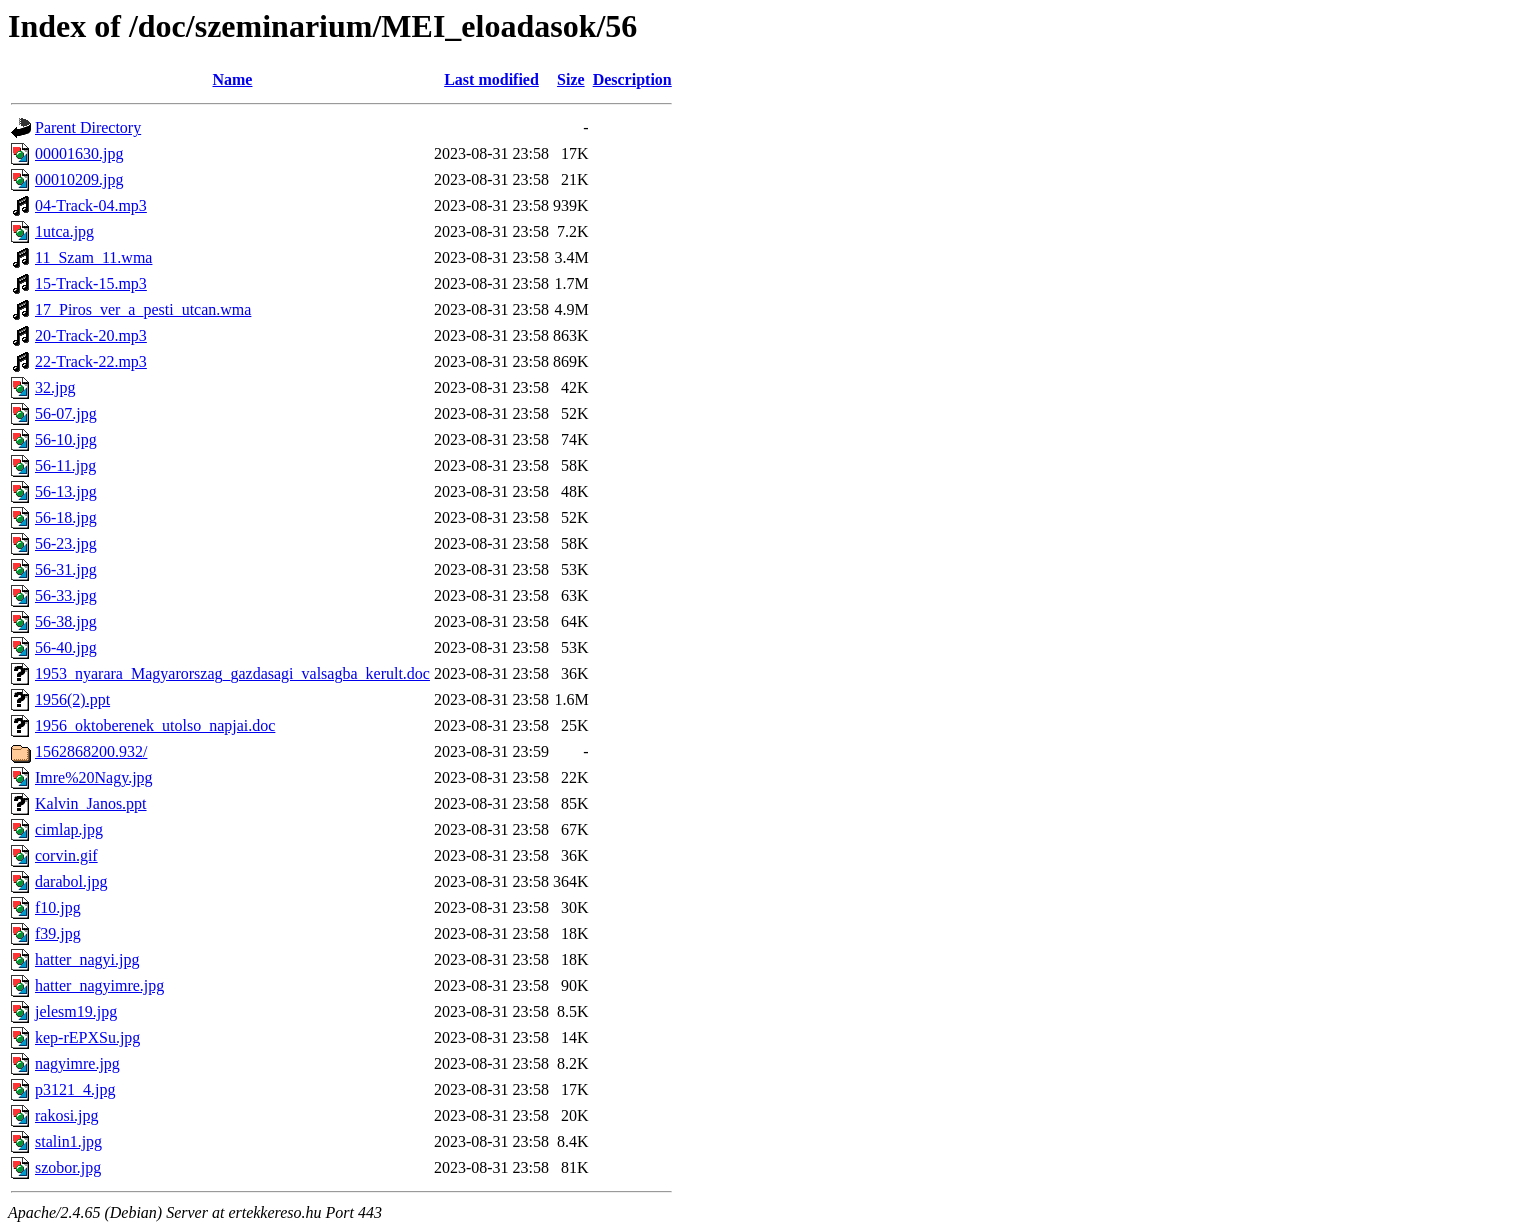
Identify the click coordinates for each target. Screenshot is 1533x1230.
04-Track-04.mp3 (91, 205)
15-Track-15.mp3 (91, 283)
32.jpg (55, 387)
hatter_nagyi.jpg (87, 959)
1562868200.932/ (91, 751)
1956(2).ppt (72, 699)
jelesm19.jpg (76, 1011)
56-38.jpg (66, 621)
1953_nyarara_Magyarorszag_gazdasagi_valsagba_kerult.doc (232, 673)
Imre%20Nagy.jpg (94, 777)
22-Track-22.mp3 (91, 361)
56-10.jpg (66, 439)
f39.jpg (58, 933)
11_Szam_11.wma (93, 257)
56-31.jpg (66, 569)
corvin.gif (66, 855)
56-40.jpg (66, 647)
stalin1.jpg (68, 1141)
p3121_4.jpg (75, 1089)
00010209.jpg (79, 179)
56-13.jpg (66, 491)
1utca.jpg (64, 231)
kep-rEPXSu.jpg (87, 1037)
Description (632, 79)
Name (232, 79)
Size (571, 79)
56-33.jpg (66, 595)
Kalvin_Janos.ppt (91, 803)
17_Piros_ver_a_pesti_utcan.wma (143, 309)
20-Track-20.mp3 (91, 335)
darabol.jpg (71, 881)
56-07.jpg (66, 413)
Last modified (491, 79)
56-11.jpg (65, 465)
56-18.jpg (66, 517)
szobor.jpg (68, 1167)
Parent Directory (88, 127)
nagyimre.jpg (77, 1063)
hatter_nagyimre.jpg (99, 985)
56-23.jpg (66, 543)
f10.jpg (58, 907)
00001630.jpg (79, 153)
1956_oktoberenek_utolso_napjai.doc (155, 725)
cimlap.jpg (69, 829)
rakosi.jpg (67, 1115)
